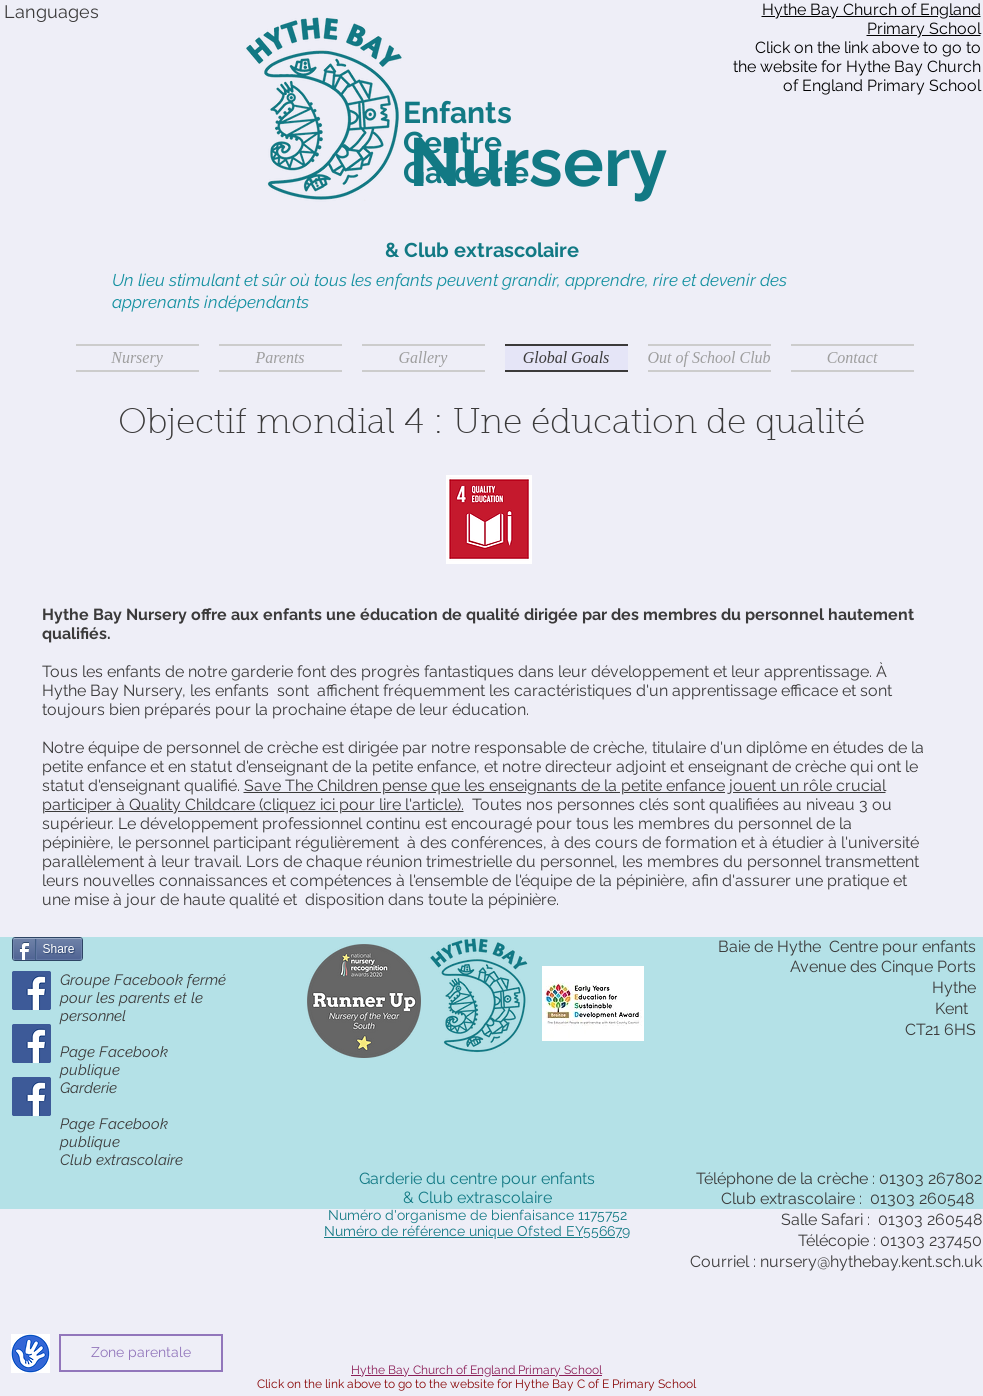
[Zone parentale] (141, 1353)
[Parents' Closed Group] (31, 990)
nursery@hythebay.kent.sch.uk (871, 1261)
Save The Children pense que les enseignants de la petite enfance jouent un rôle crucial (565, 785)
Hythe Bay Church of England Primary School (871, 19)
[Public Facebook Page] (31, 1043)
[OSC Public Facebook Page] (31, 1096)
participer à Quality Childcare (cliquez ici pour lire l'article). (253, 804)
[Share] (47, 949)
